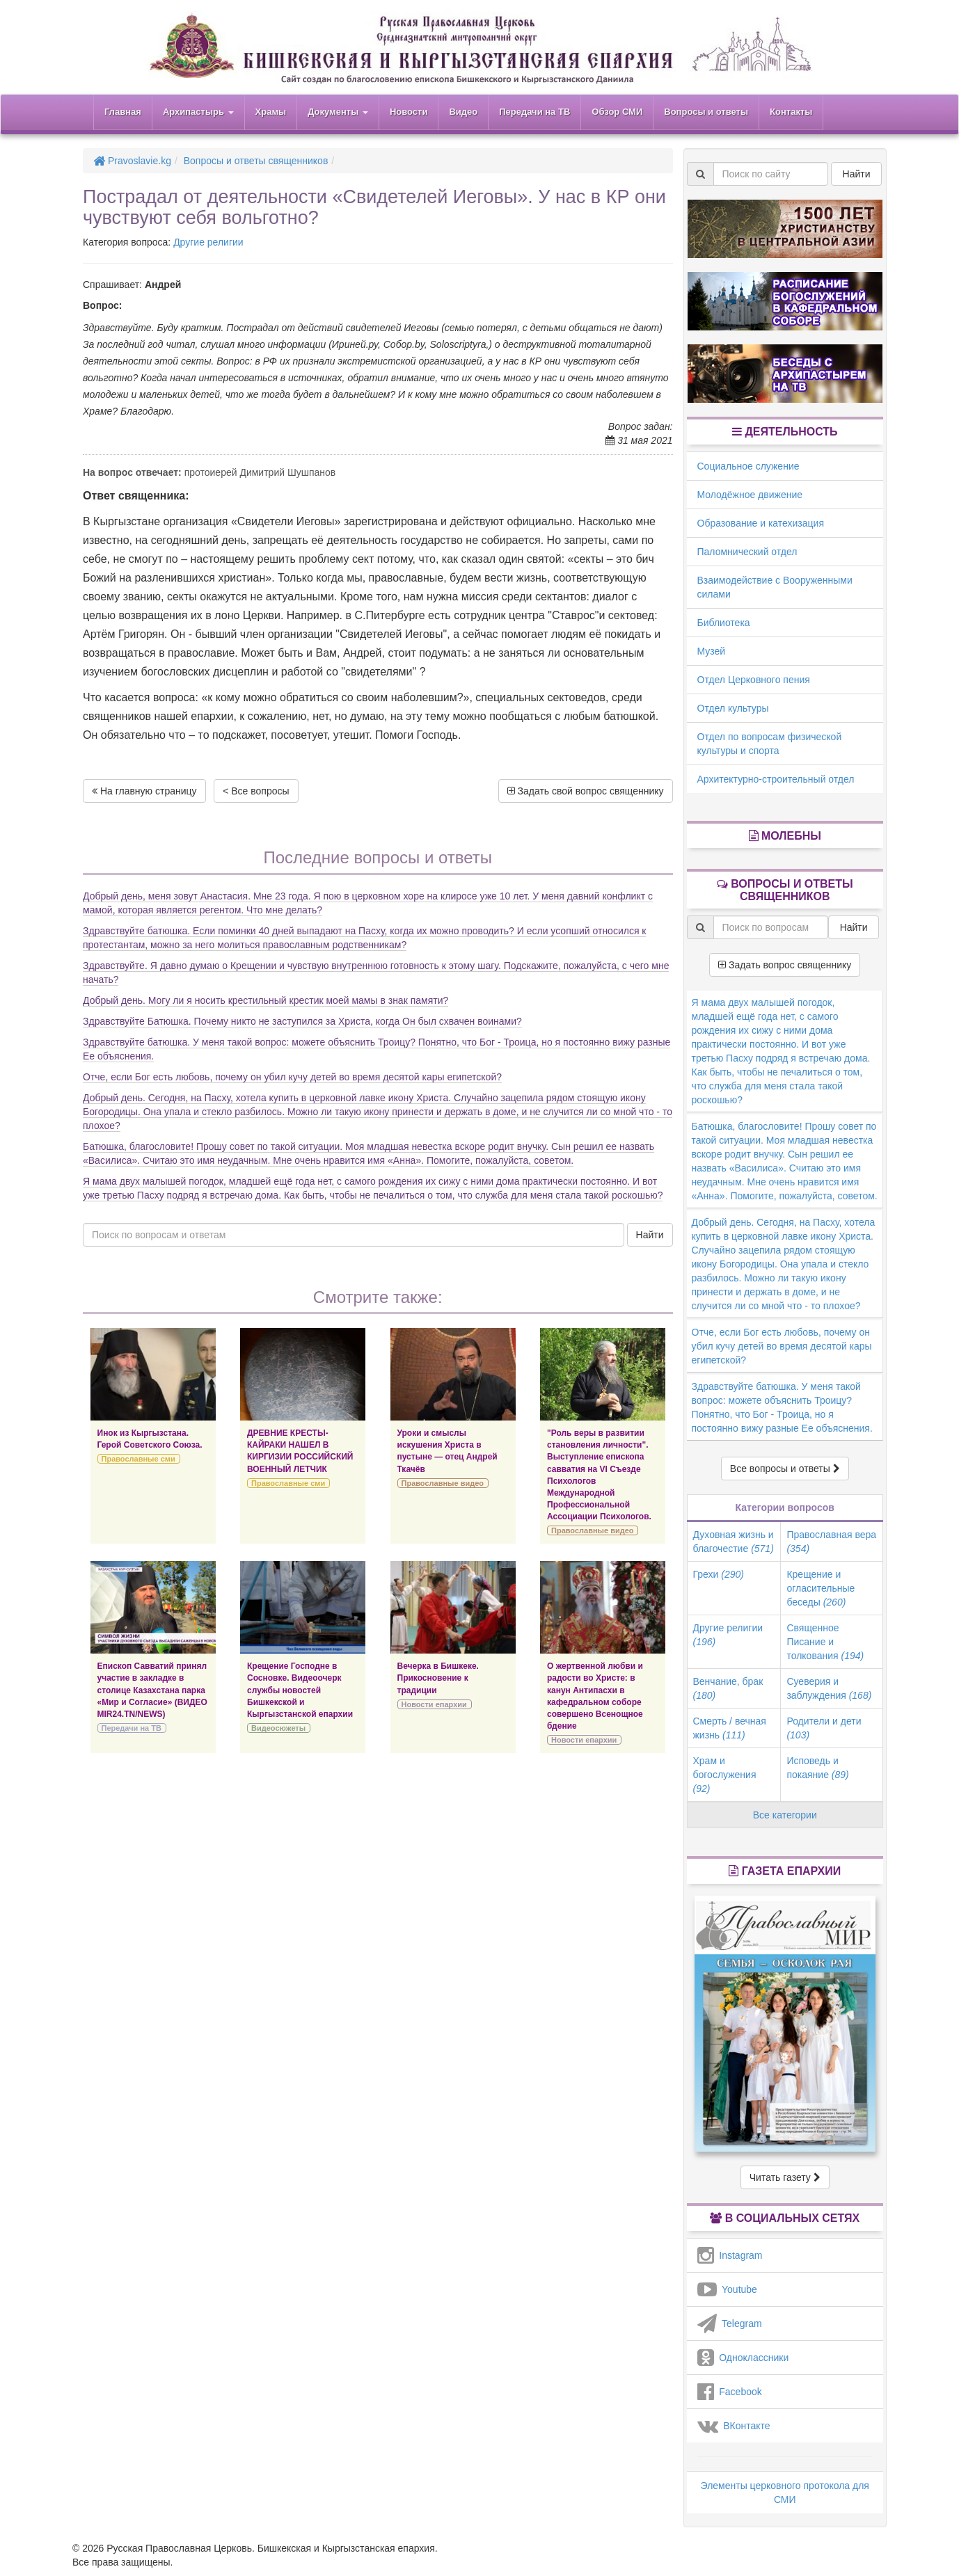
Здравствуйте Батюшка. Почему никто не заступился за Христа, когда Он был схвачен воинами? (302, 1021)
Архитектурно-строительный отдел (776, 779)
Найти (650, 1234)
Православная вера (831, 1541)
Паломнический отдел (747, 551)
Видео (463, 111)
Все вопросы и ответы (785, 1468)
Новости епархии (434, 1704)
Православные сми (138, 1459)
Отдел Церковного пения (753, 679)
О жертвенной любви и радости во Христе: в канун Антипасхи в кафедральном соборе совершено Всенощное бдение (595, 1696)
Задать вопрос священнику (784, 964)
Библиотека (723, 622)
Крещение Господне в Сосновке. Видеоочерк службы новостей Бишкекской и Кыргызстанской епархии (300, 1690)
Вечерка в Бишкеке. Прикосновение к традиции (438, 1678)
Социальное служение (748, 466)
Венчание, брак (728, 1688)
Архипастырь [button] (198, 111)
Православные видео (443, 1483)
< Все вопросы (256, 791)
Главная (122, 111)
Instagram (730, 2255)
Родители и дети (823, 1728)
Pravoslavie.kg (132, 160)
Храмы (271, 111)
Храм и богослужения (724, 1774)
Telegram (729, 2323)
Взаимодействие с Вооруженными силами (775, 587)
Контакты (791, 111)
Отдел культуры (733, 708)
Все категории (785, 1815)
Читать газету (785, 2177)
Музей (711, 651)
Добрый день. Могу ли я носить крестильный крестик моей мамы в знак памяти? (265, 1000)
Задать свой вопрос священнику (585, 791)
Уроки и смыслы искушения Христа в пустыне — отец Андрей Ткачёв (447, 1450)
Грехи (718, 1574)
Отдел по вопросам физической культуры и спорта (769, 743)
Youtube (727, 2289)
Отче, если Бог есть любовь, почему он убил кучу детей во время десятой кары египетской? (292, 1076)
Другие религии (208, 242)
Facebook (729, 2391)
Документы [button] (338, 111)
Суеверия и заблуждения (828, 1688)
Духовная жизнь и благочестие (733, 1541)
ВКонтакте (733, 2425)
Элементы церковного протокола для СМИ (785, 2492)
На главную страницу (144, 791)
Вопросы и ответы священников (256, 160)
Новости (409, 111)
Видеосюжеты (278, 1728)
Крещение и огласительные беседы (820, 1588)
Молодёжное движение (750, 494)
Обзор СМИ (617, 111)
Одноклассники (743, 2357)
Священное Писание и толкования (825, 1641)
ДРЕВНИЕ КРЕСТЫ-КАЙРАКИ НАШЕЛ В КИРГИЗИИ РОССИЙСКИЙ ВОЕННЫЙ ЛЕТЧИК (300, 1450)
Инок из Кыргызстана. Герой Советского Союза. (150, 1439)
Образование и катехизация (760, 523)
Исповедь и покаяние (817, 1767)
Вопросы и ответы (706, 111)
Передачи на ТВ (534, 111)
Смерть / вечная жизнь (729, 1728)
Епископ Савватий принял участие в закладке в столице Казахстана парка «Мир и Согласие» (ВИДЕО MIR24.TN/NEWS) (152, 1690)
